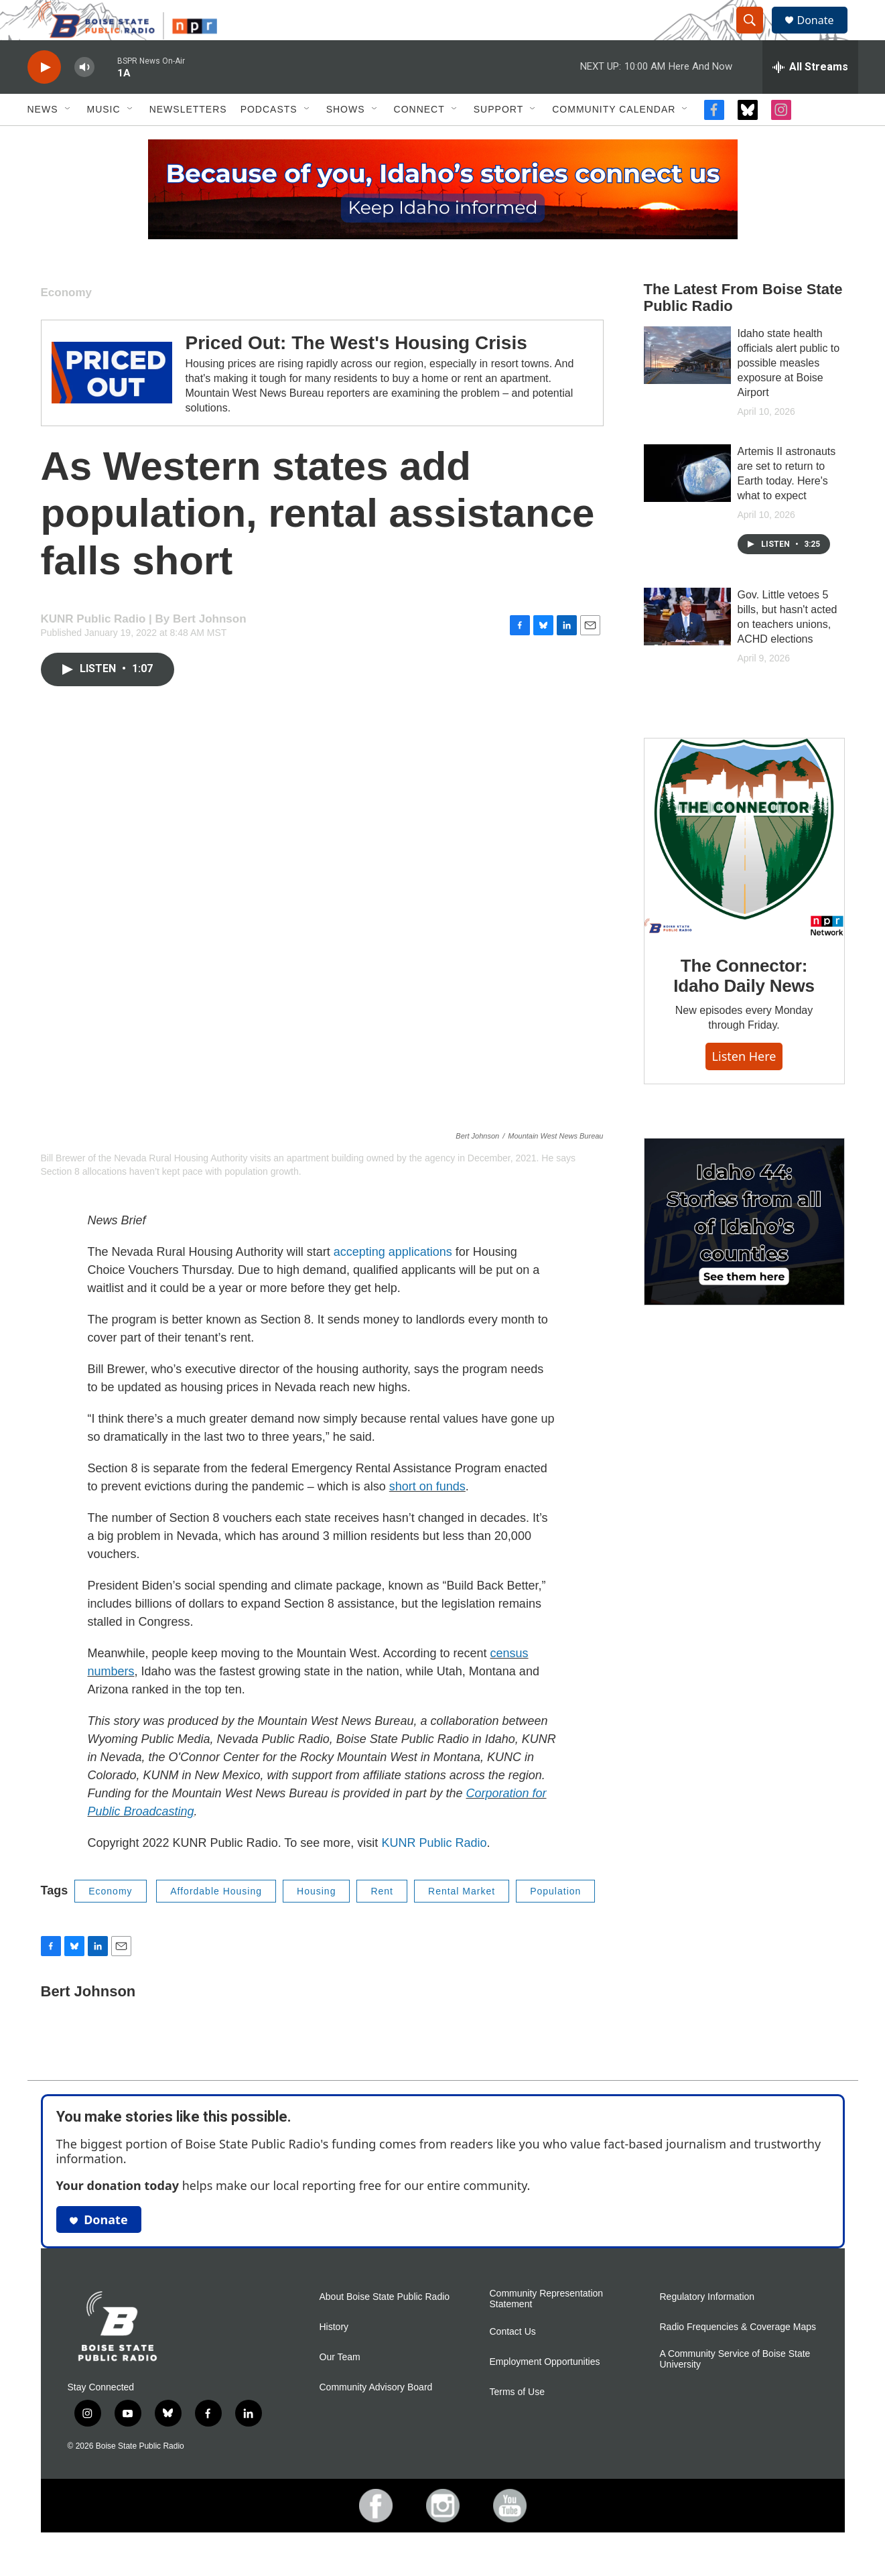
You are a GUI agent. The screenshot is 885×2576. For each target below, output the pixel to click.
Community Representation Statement (547, 2329)
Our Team (340, 2387)
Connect (419, 139)
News (42, 139)
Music (104, 139)
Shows (345, 139)
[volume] (84, 97)
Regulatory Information (707, 2327)
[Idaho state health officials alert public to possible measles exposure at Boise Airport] (687, 385)
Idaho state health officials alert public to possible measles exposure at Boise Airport (789, 393)
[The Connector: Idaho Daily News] (744, 868)
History (334, 2357)
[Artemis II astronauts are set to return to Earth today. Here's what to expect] (687, 503)
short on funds (427, 1516)
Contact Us (513, 2362)
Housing (316, 1921)
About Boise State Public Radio (385, 2327)
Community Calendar (613, 139)
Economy (66, 322)
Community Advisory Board (376, 2417)
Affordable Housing (216, 1921)
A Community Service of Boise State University (735, 2389)
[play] (44, 97)
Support (498, 139)
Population (555, 1921)
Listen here (744, 1086)
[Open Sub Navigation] (68, 139)
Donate (824, 35)
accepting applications (393, 1282)
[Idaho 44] (744, 1252)
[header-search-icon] (756, 35)
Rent (381, 1921)
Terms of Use (517, 2422)
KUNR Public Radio (433, 1873)
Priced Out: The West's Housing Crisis (356, 373)
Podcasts (269, 139)
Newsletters (188, 139)
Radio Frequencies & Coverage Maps (738, 2357)
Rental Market (461, 1921)
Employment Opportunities (545, 2392)
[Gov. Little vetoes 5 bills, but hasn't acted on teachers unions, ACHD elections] (687, 646)
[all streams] (810, 97)
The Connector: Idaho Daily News (744, 1006)
